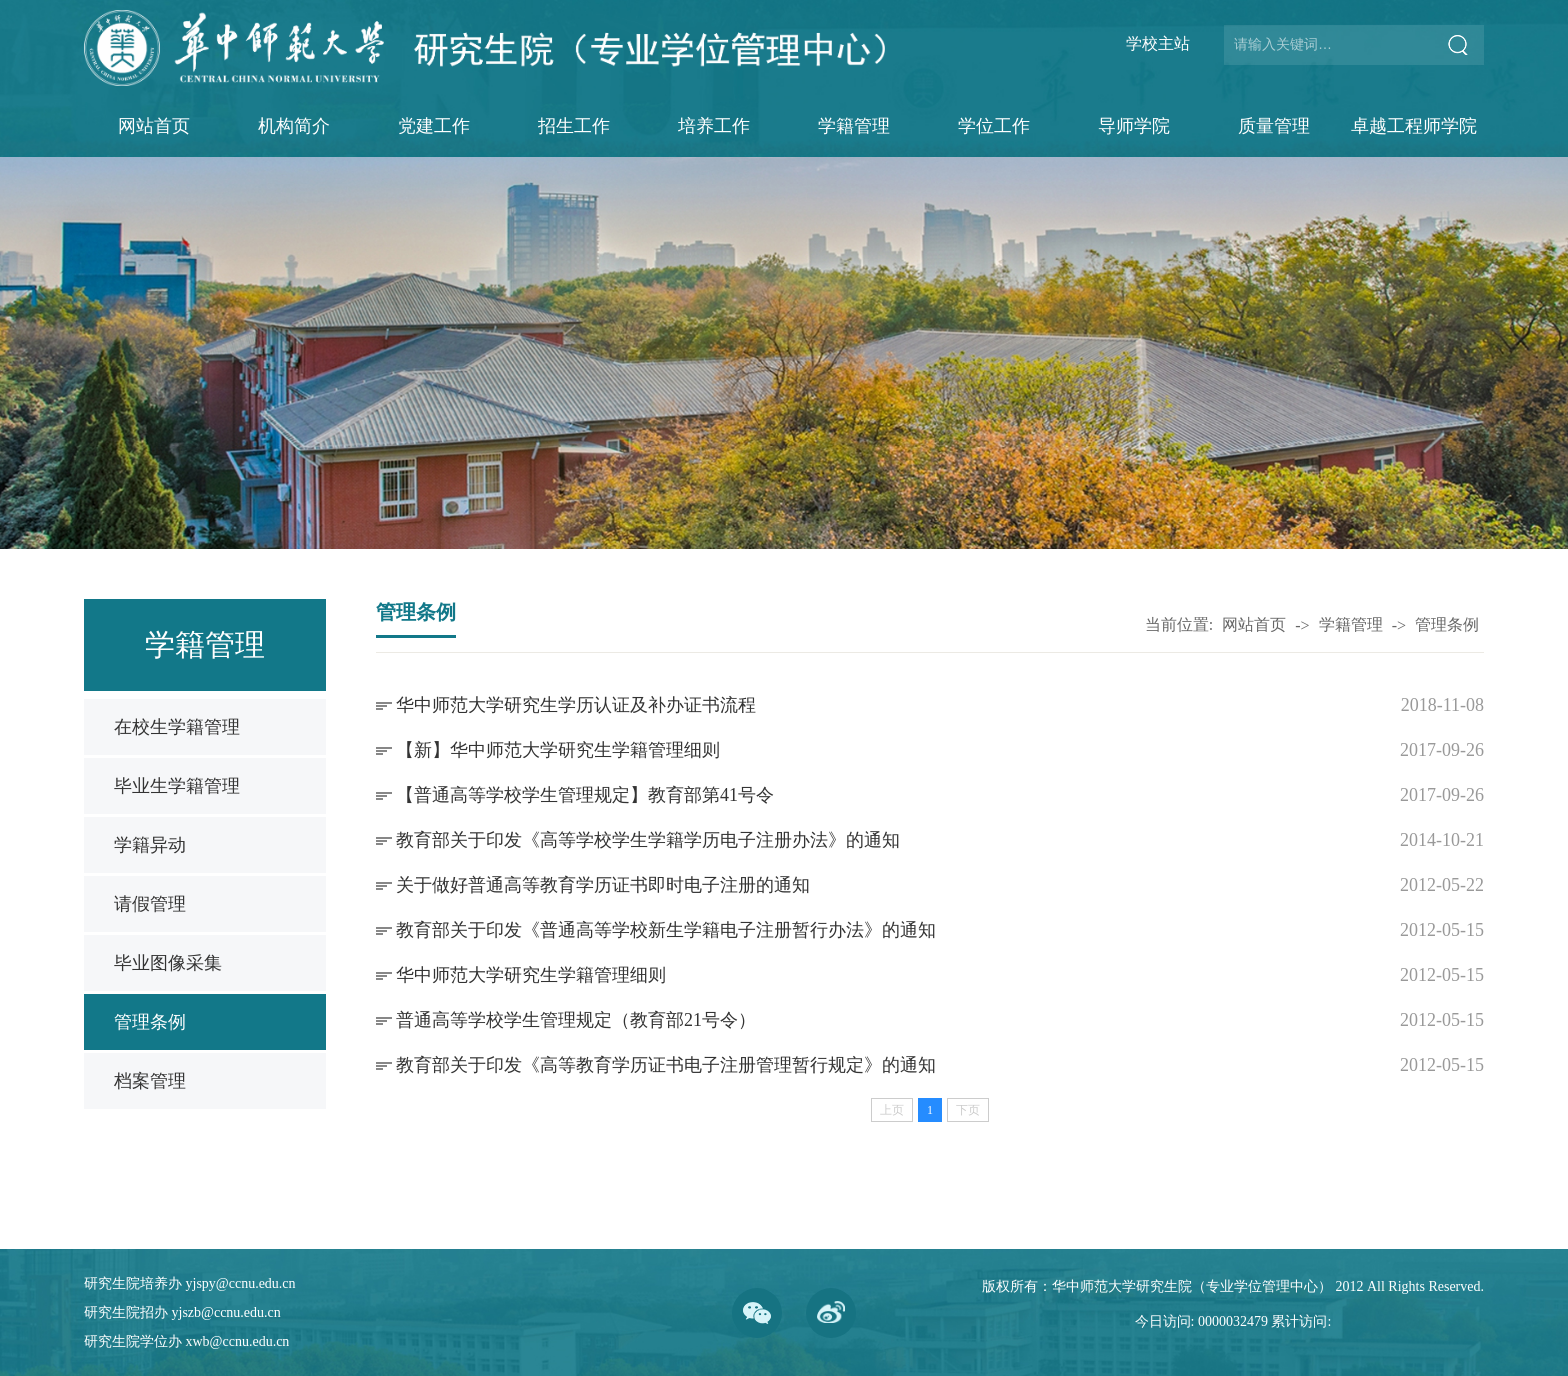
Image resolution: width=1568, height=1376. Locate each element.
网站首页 (154, 126)
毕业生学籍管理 (177, 786)
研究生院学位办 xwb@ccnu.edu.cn (186, 1341)
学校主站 (1158, 43)
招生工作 (574, 126)
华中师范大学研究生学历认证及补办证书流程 (576, 705)
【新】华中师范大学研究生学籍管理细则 (558, 750)
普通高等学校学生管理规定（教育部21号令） (576, 1020)
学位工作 (994, 126)
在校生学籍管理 (177, 727)
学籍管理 (854, 126)
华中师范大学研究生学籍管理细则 (531, 975)
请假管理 (150, 904)
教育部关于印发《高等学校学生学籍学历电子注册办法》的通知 (648, 840)
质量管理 (1274, 126)
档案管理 (150, 1081)
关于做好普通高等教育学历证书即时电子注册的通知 (603, 885)
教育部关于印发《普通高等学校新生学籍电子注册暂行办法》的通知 (666, 930)
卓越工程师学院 (1414, 126)
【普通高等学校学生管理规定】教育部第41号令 (585, 795)
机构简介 (294, 126)
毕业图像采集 (168, 963)
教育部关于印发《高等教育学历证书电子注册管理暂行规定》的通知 (666, 1065)
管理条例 (150, 1022)
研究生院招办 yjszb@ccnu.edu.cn (182, 1312)
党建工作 (434, 126)
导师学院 (1134, 126)
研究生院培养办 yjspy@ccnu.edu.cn (190, 1283)
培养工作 (714, 126)
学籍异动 (150, 845)
